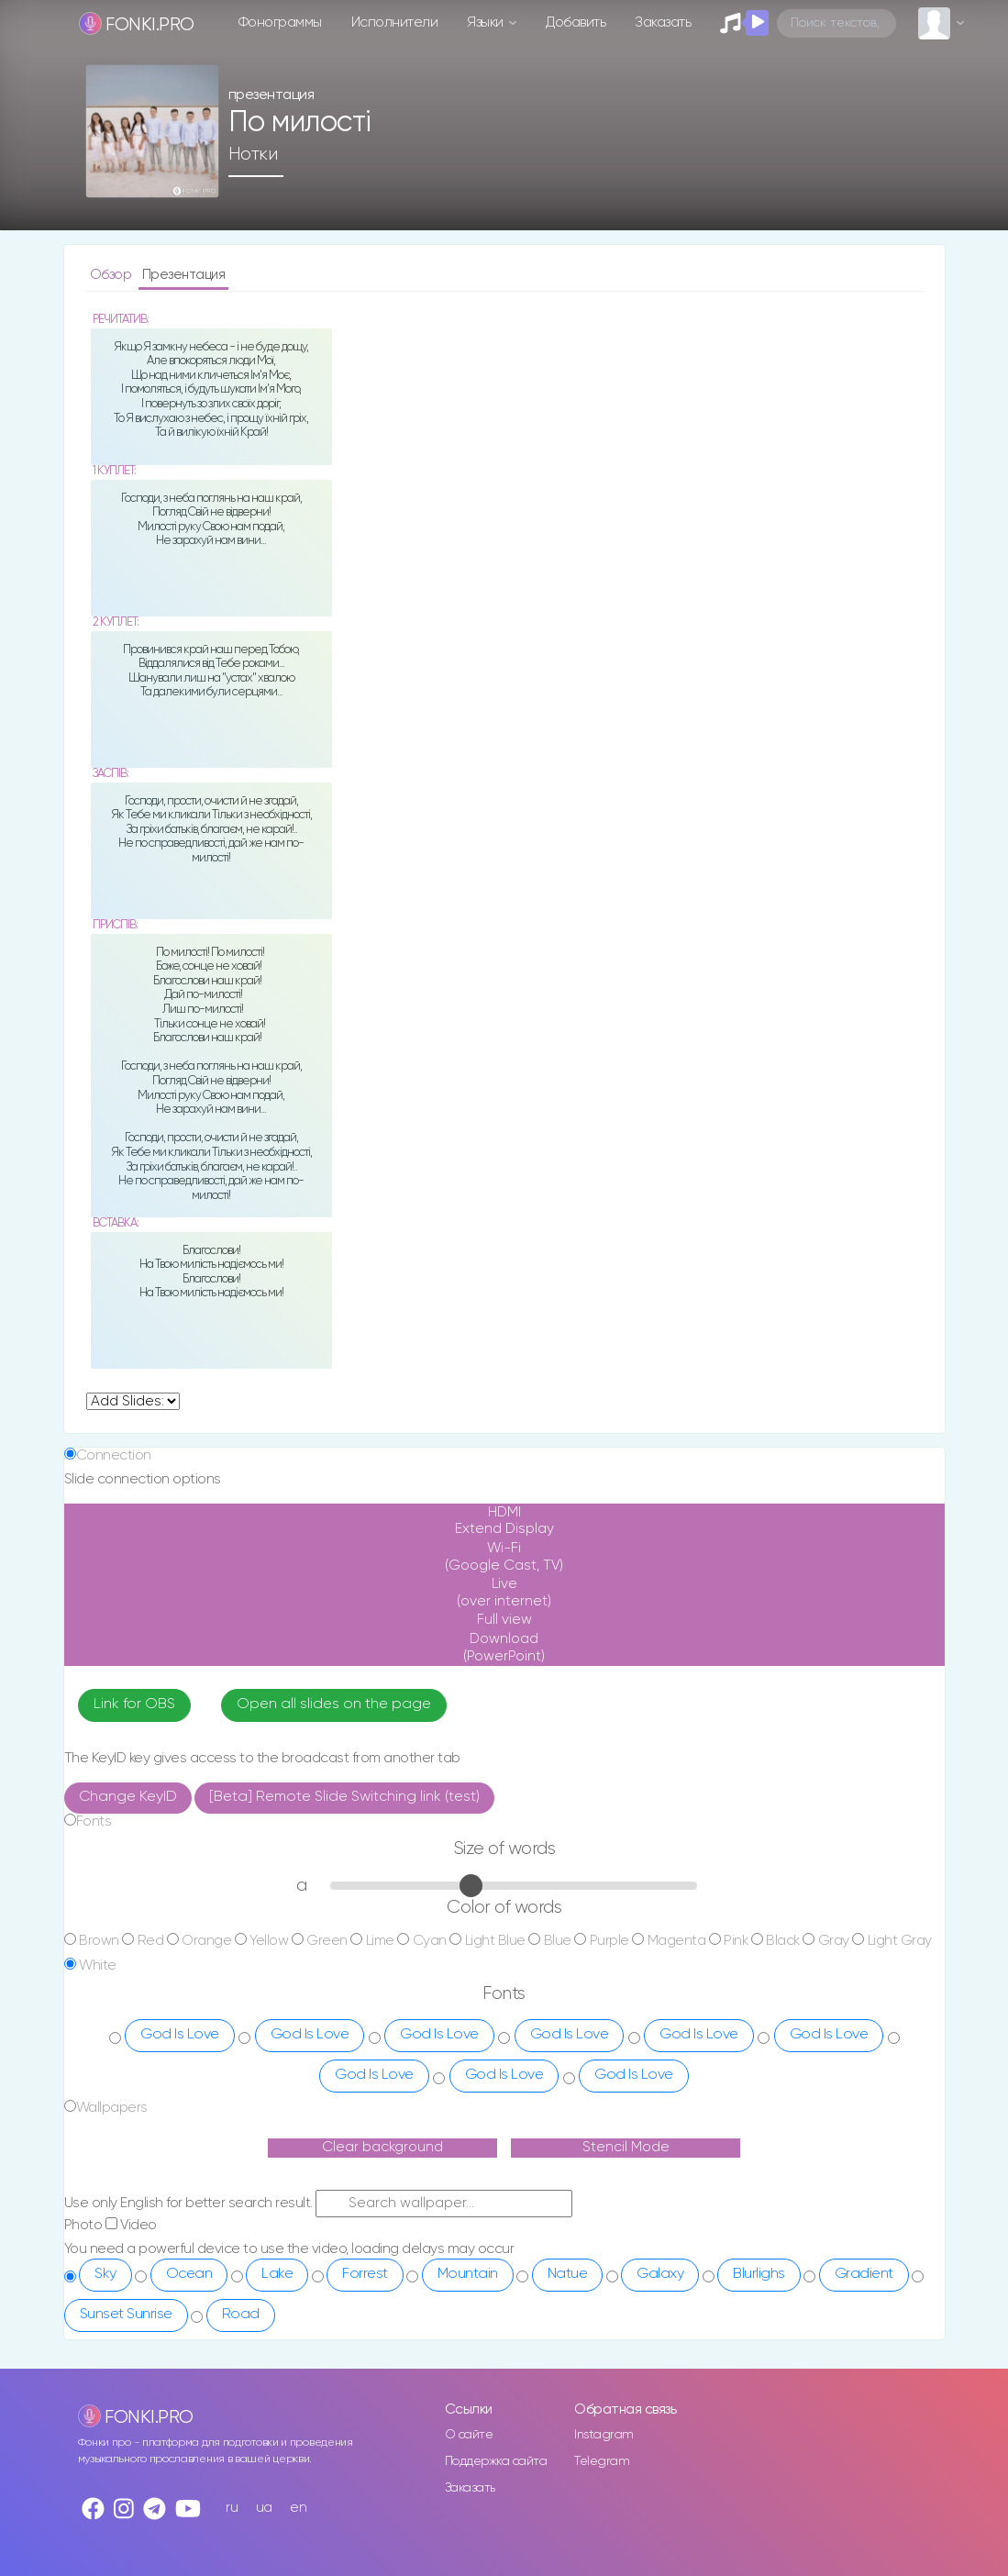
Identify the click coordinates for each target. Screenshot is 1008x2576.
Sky (105, 2274)
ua (264, 2508)
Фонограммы (280, 22)
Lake (277, 2274)
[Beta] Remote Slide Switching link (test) (344, 1797)
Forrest (365, 2274)
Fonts (94, 1821)
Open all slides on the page (334, 1704)
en (298, 2508)
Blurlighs (759, 2274)
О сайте (469, 2434)
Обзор (112, 275)
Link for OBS (134, 1704)
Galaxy (660, 2274)
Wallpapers (112, 2108)
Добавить (575, 22)
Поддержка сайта (496, 2461)
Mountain (468, 2274)
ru (232, 2508)
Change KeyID (128, 1797)
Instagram (604, 2434)
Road (241, 2314)
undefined (133, 1401)
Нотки (253, 154)
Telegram (601, 2461)
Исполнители (394, 22)
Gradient (864, 2274)
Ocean (189, 2274)
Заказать (663, 22)
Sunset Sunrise (126, 2314)
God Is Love (179, 2034)
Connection (113, 1455)
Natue (568, 2274)
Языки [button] (486, 22)
